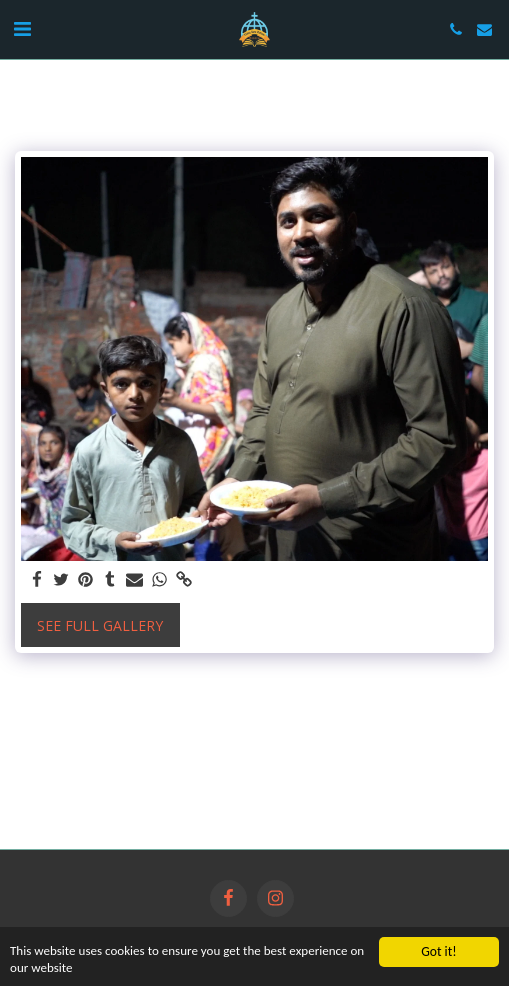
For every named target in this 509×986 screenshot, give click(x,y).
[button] (22, 28)
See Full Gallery (100, 625)
